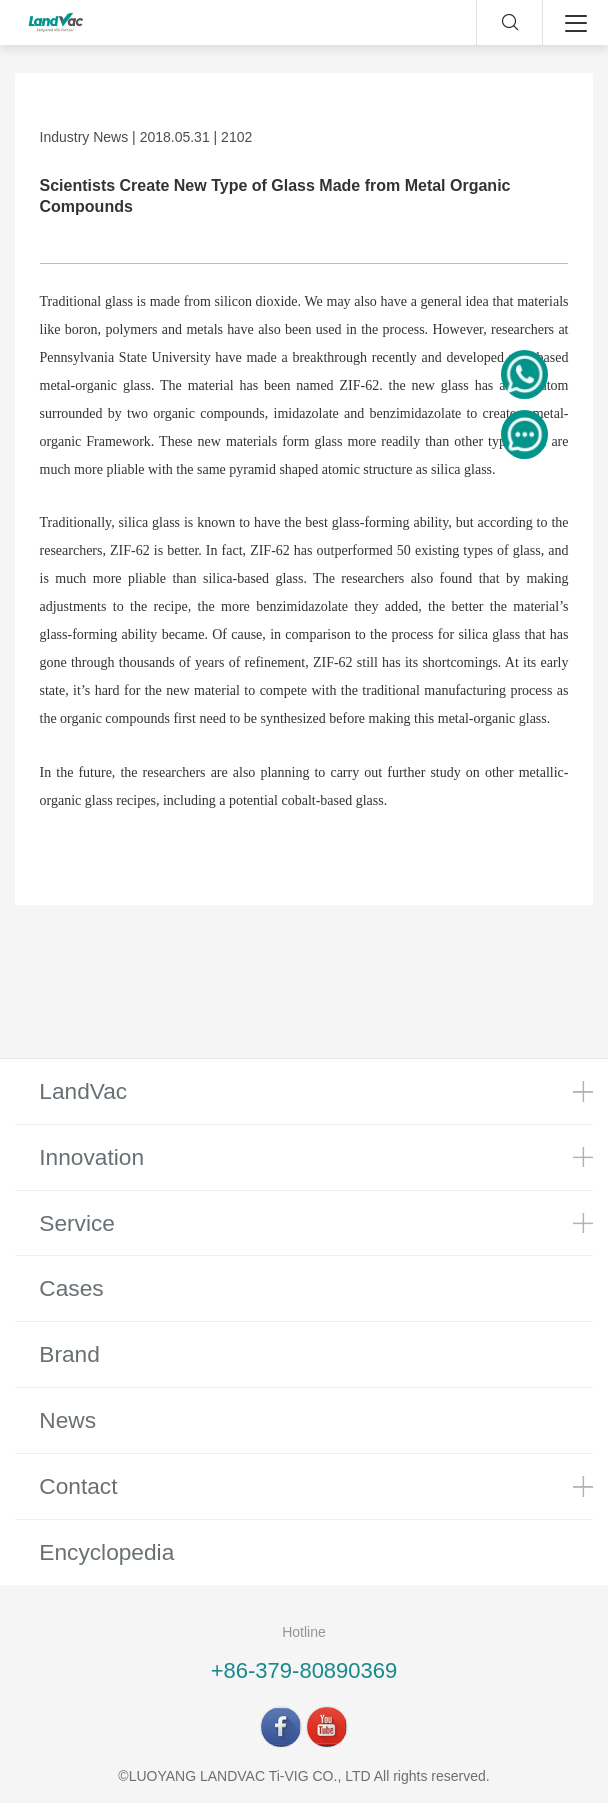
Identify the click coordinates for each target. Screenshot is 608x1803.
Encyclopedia (106, 1552)
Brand (69, 1354)
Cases (71, 1288)
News (67, 1420)
